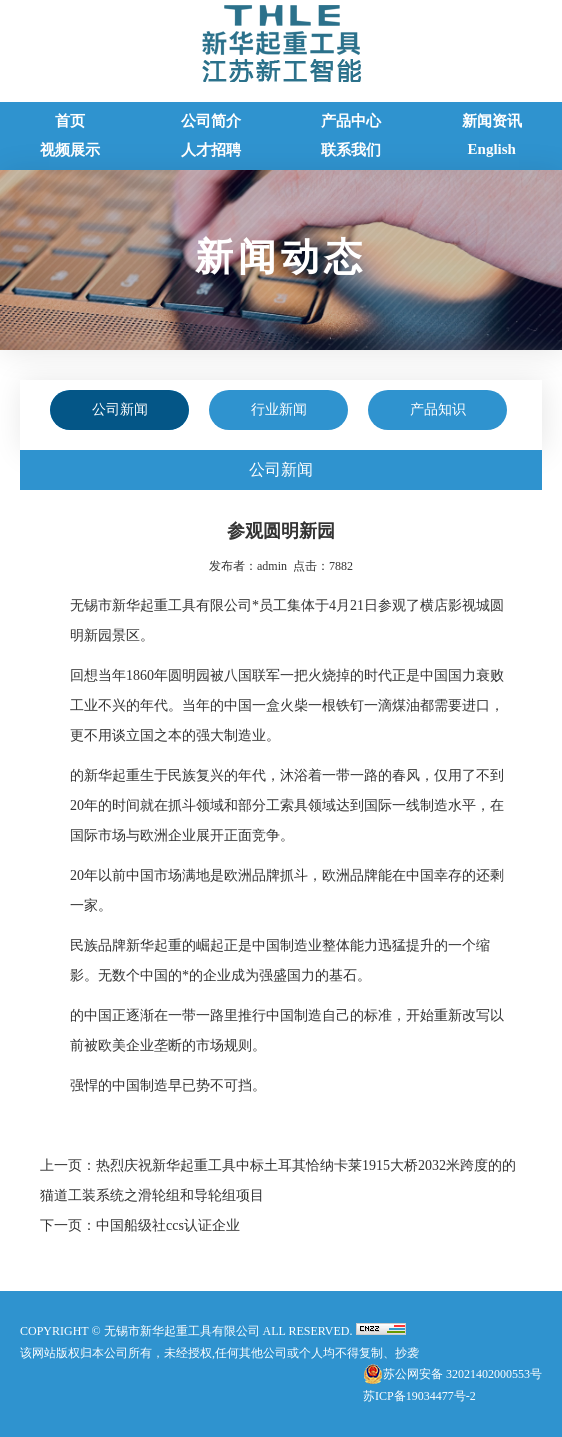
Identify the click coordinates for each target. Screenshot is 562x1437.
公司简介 (211, 121)
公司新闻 (120, 409)
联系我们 (351, 150)
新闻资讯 (492, 121)
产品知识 (438, 409)
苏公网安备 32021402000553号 (462, 1374)
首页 (70, 121)
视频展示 (70, 150)
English (492, 149)
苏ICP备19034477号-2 (419, 1396)
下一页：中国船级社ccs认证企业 (140, 1225)
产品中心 (351, 121)
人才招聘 (211, 150)
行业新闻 (279, 409)
